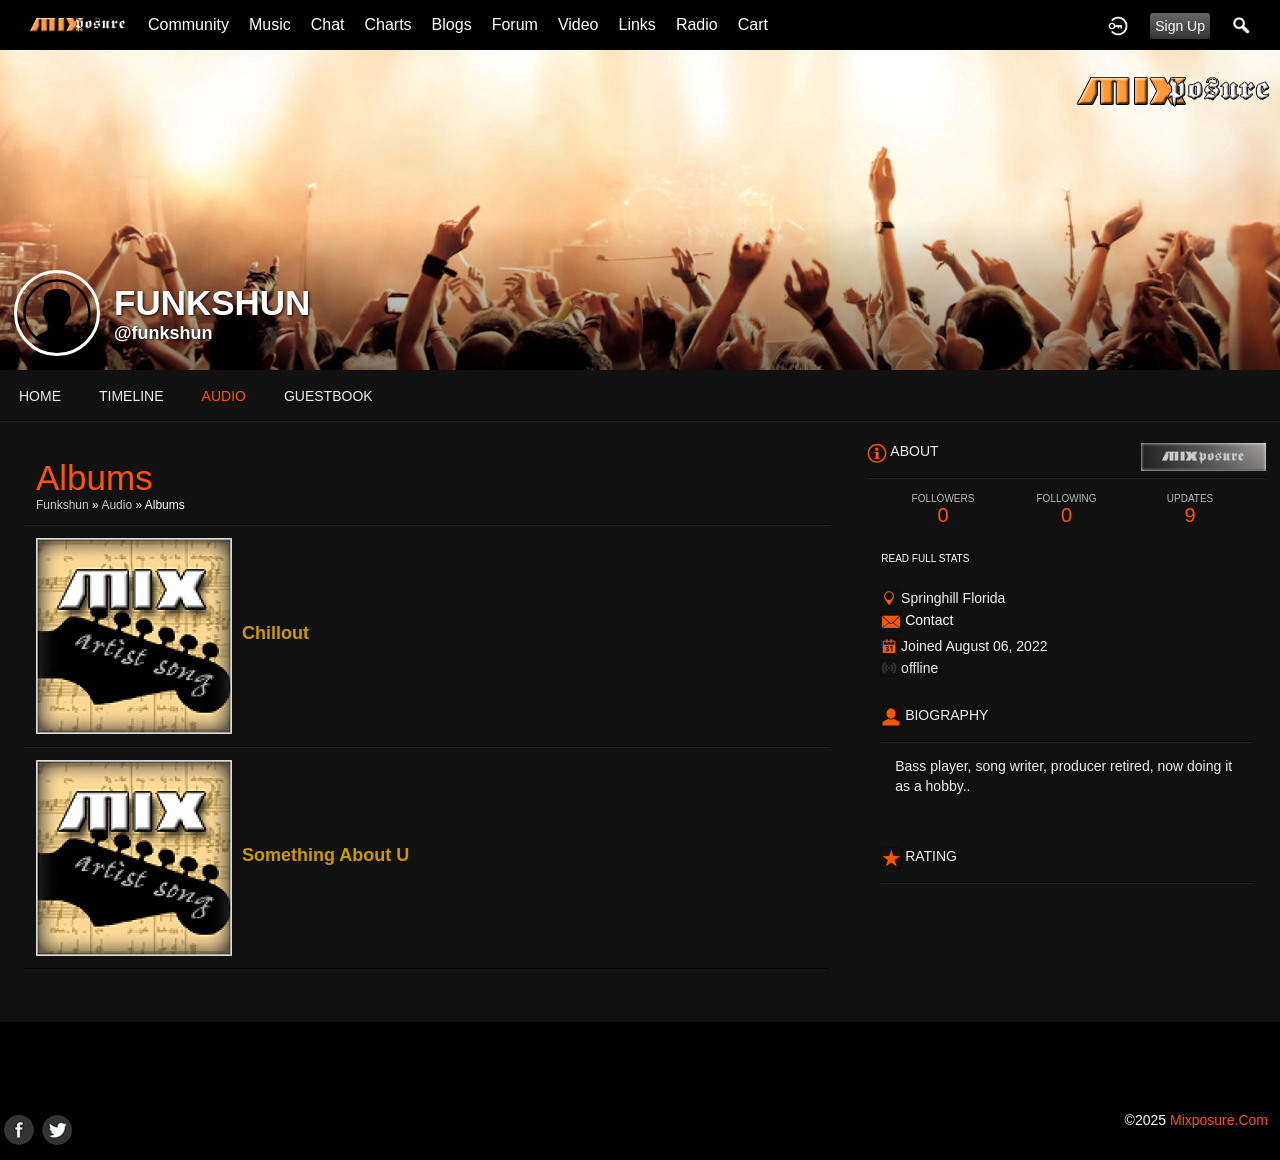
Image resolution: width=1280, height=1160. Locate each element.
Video (578, 24)
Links (637, 24)
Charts (387, 24)
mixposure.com (1219, 1120)
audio (224, 396)
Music (270, 24)
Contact (929, 620)
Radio (697, 24)
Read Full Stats (925, 558)
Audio (116, 505)
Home (40, 396)
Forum (515, 24)
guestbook (328, 396)
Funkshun (62, 505)
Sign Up (1180, 26)
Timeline (131, 396)
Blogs (452, 24)
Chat (328, 24)
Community (188, 24)
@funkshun (163, 333)
